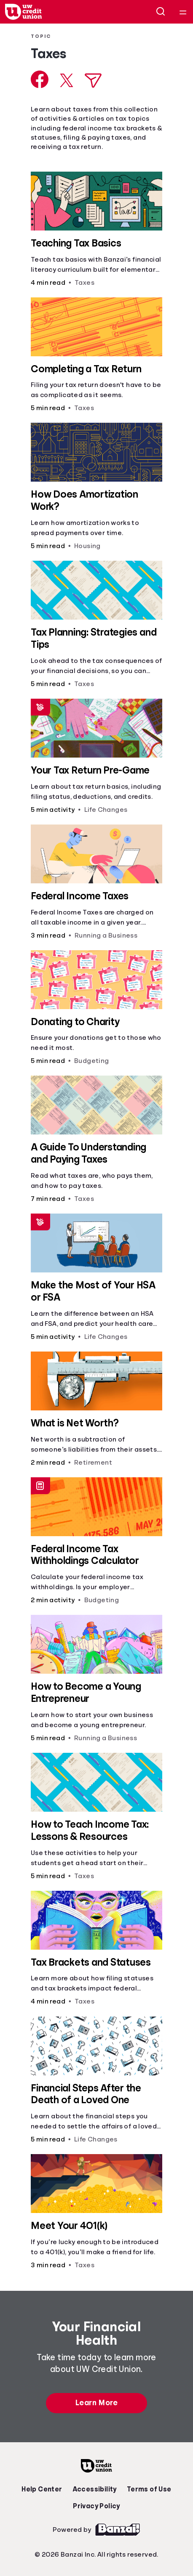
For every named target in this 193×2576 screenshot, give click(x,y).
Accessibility (94, 2489)
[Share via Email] (93, 80)
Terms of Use (149, 2489)
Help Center (41, 2489)
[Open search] (161, 12)
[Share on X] (66, 80)
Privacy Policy (96, 2506)
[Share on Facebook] (40, 79)
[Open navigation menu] (183, 12)
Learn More (96, 2402)
